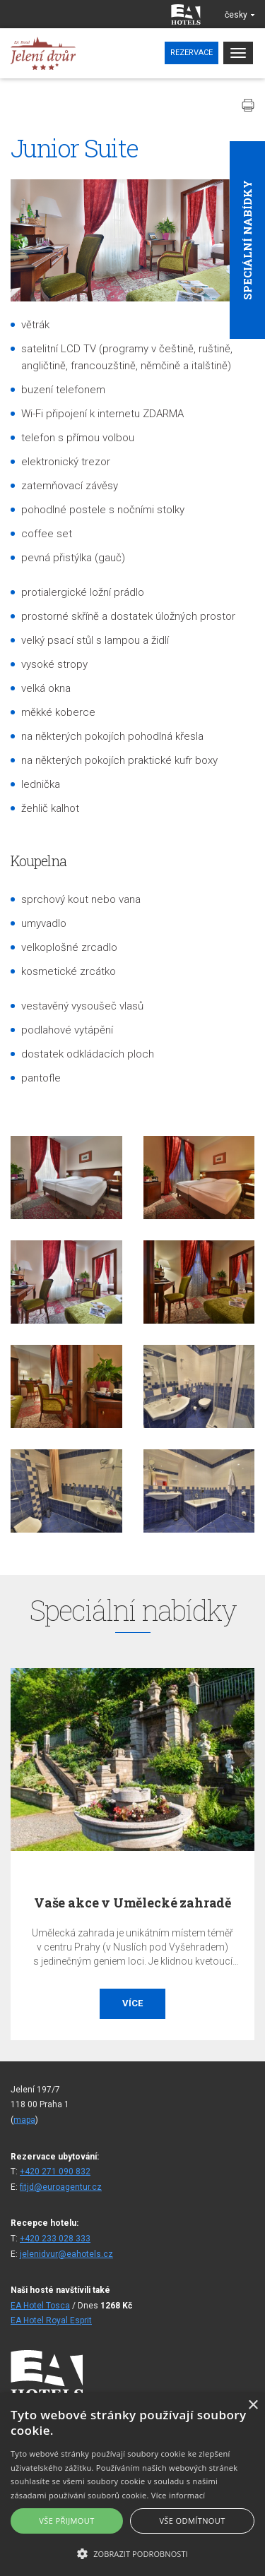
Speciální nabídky (247, 240)
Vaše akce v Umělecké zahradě (132, 1902)
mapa (24, 2120)
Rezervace (191, 52)
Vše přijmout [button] (66, 2520)
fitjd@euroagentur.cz (61, 2187)
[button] (132, 2553)
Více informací (178, 2495)
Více (132, 2003)
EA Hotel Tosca (40, 2306)
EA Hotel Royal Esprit (51, 2320)
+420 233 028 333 (55, 2238)
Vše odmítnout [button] (192, 2520)
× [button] (252, 2405)
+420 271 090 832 (55, 2171)
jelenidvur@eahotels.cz (66, 2254)
